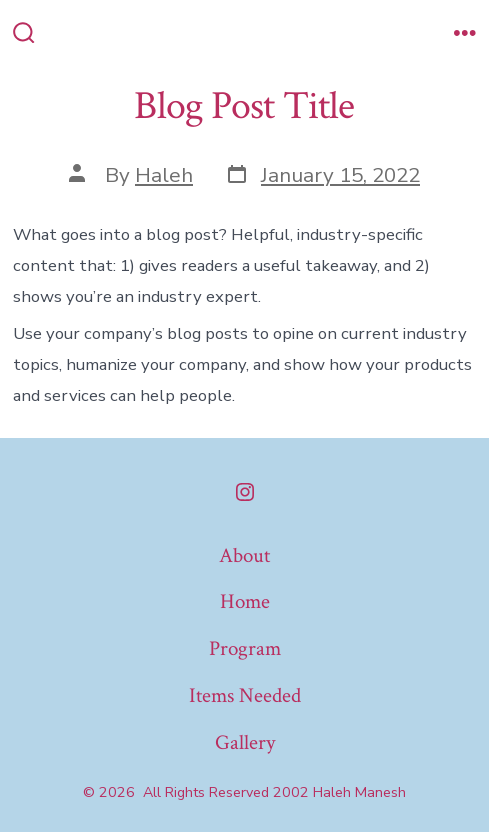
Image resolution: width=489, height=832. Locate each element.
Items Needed (245, 695)
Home (245, 601)
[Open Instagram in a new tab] (245, 492)
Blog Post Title (244, 106)
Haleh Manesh (359, 792)
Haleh (164, 175)
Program (245, 648)
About (244, 555)
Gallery (245, 742)
